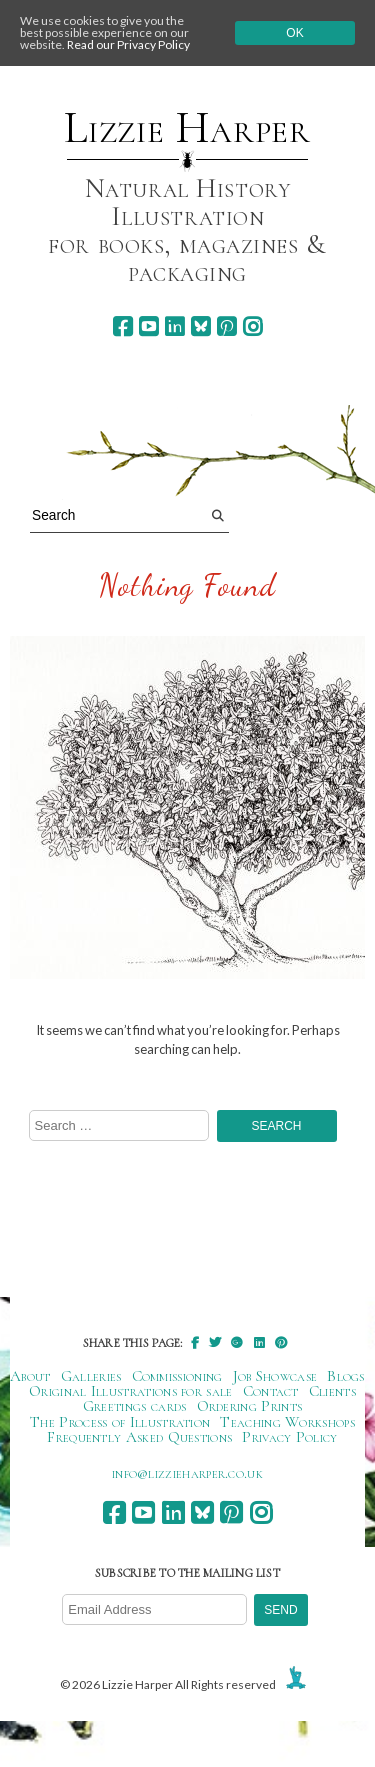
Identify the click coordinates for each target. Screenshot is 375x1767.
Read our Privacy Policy (128, 44)
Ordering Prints (250, 1406)
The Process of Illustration (120, 1422)
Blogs (346, 1376)
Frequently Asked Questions (139, 1437)
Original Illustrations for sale (131, 1391)
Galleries (91, 1376)
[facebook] (122, 326)
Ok (294, 33)
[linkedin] (174, 326)
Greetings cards (135, 1406)
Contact (271, 1391)
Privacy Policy (289, 1437)
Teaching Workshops (287, 1422)
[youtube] (148, 326)
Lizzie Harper (187, 128)
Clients (332, 1391)
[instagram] (252, 326)
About (30, 1376)
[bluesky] (200, 326)
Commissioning (177, 1376)
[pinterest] (226, 326)
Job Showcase (275, 1376)
